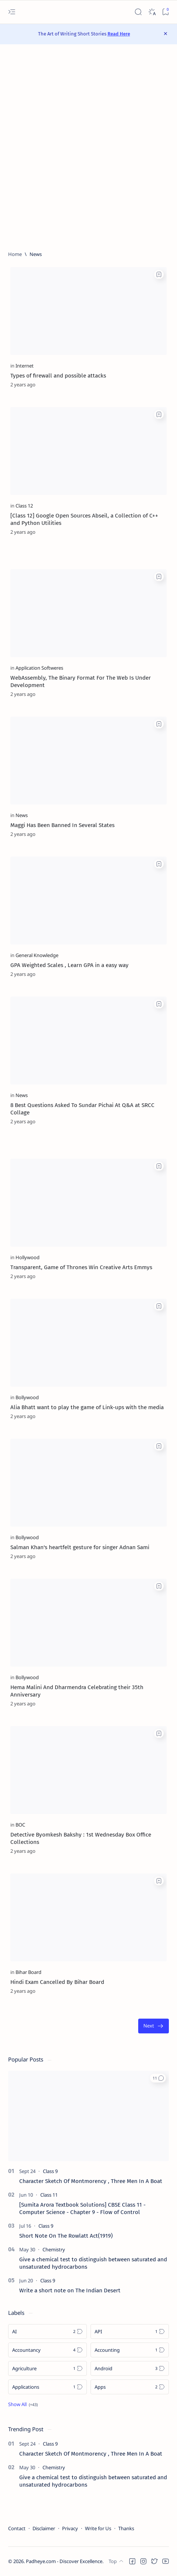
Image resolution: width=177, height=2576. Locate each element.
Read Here (119, 34)
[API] (130, 2331)
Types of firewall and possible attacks (58, 375)
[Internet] (25, 365)
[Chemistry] (53, 2249)
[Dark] (151, 12)
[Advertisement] (88, 147)
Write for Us (98, 2528)
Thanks (126, 2528)
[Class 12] (24, 505)
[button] (158, 2078)
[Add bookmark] (159, 274)
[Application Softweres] (39, 668)
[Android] (130, 2368)
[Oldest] (153, 2026)
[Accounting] (130, 2350)
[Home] (15, 254)
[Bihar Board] (28, 1972)
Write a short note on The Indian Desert (69, 2290)
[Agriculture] (47, 2368)
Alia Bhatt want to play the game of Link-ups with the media (87, 1407)
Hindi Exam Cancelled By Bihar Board (57, 1982)
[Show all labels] (23, 2404)
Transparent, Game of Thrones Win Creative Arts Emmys (81, 1267)
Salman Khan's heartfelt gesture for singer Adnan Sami (79, 1547)
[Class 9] (50, 2171)
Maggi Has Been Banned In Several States (62, 825)
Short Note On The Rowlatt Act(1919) (66, 2235)
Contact (16, 2528)
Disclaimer (44, 2528)
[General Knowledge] (37, 955)
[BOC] (20, 1824)
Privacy (70, 2528)
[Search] (138, 12)
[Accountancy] (47, 2350)
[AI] (47, 2331)
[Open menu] (11, 12)
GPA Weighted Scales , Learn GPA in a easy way (69, 965)
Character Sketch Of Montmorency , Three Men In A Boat (90, 2181)
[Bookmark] (165, 12)
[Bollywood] (27, 1397)
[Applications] (47, 2386)
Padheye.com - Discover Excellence (64, 2561)
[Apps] (130, 2386)
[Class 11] (49, 2195)
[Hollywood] (28, 1257)
